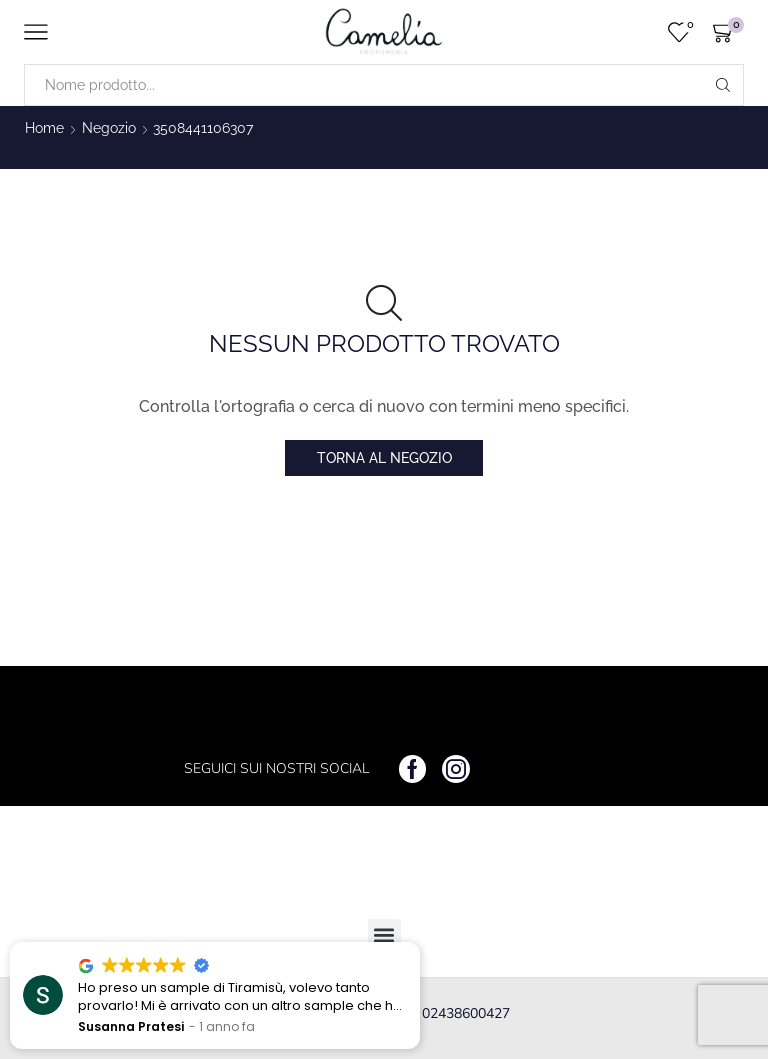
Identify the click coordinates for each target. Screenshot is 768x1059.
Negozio (109, 128)
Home (44, 128)
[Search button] (723, 85)
